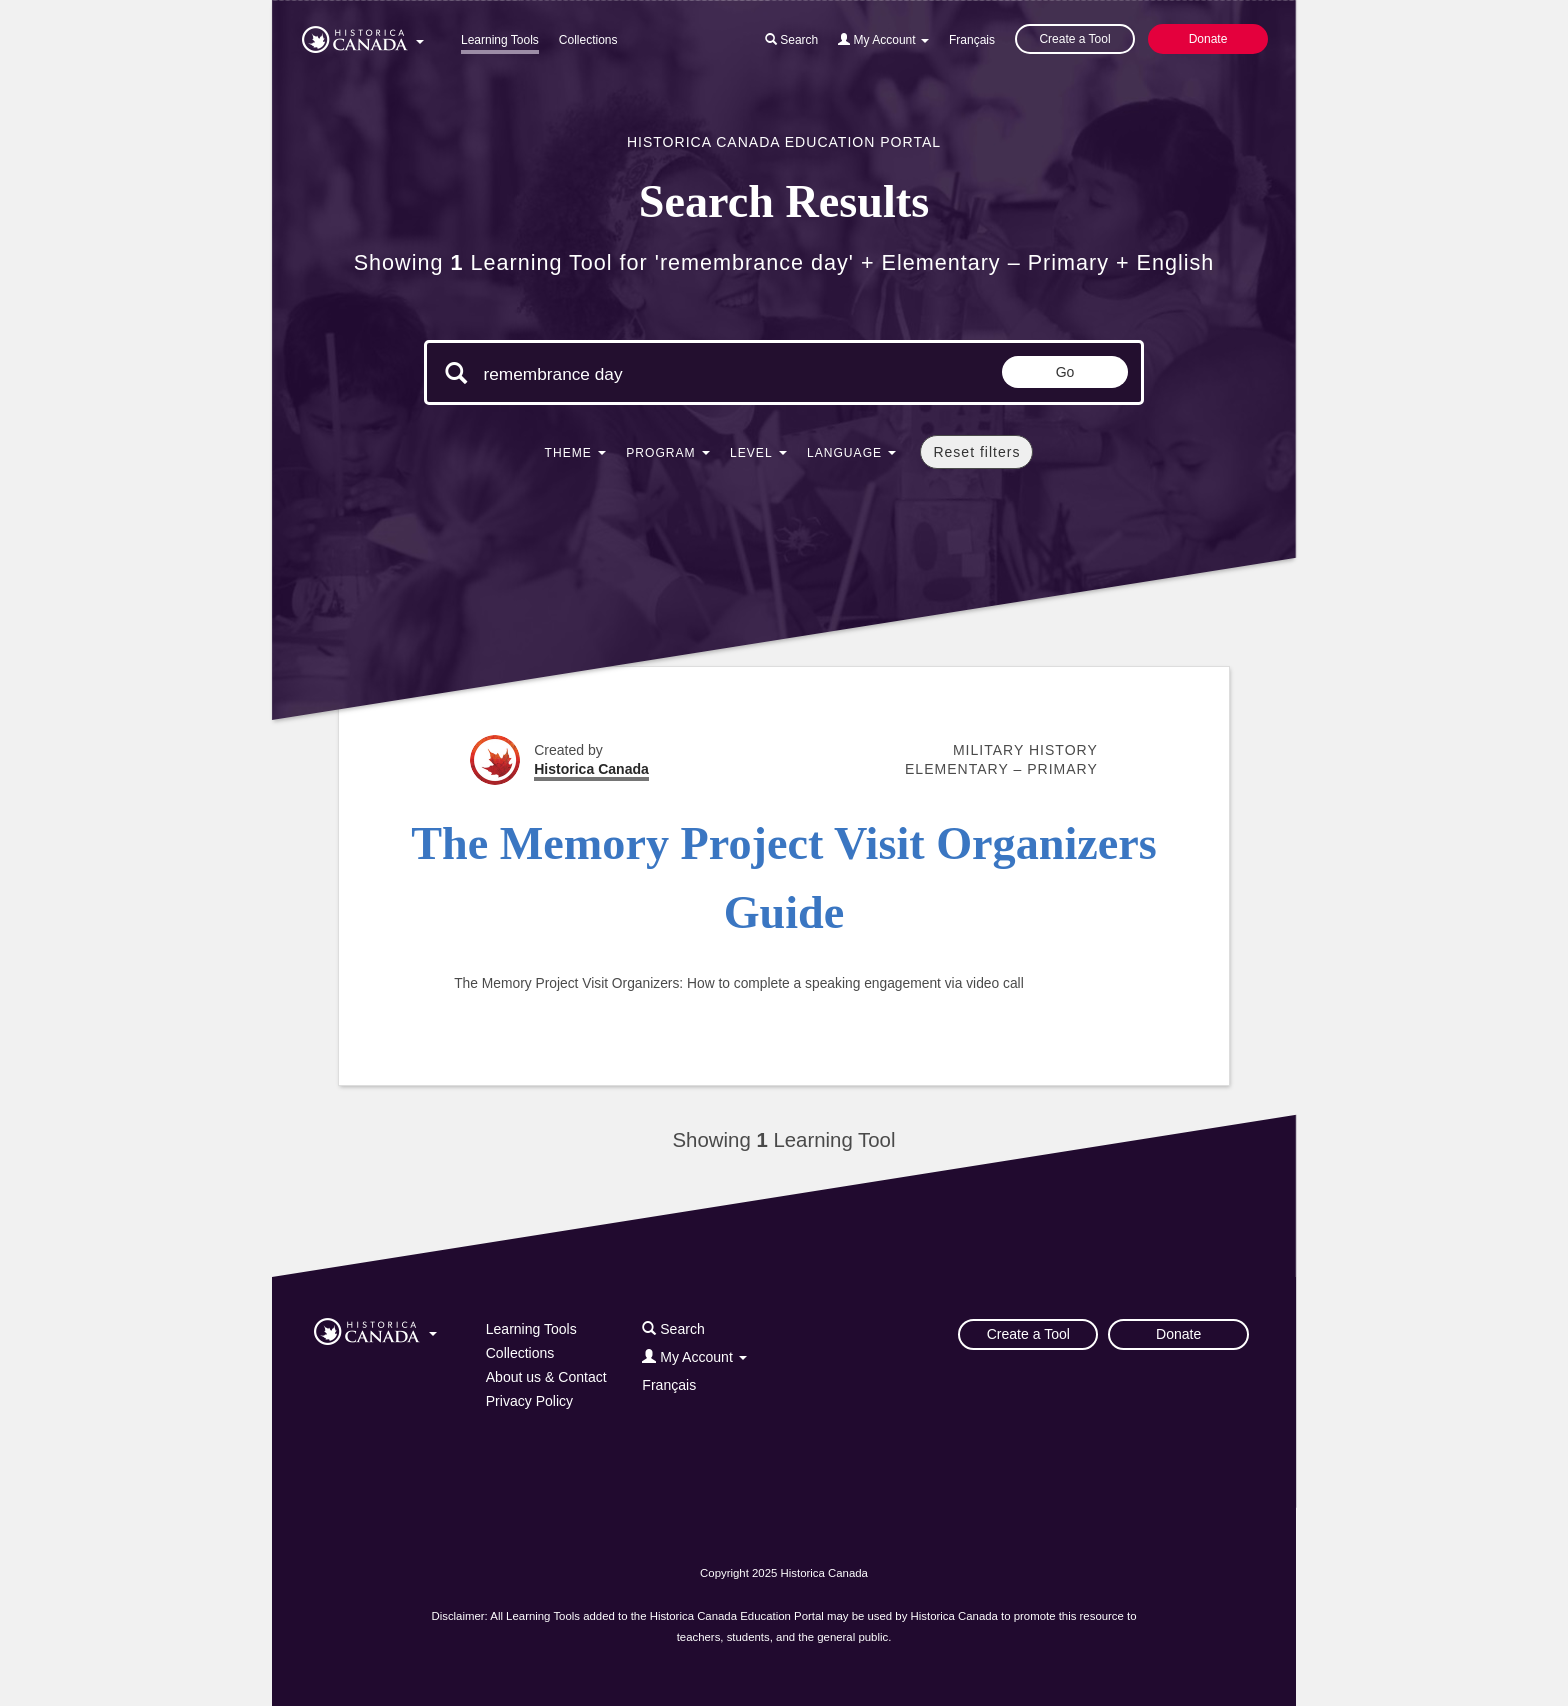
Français (972, 40)
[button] (363, 36)
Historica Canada (591, 769)
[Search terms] (652, 375)
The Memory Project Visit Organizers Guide (784, 878)
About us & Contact (546, 1377)
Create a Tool (1074, 39)
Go (1065, 372)
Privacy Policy (529, 1401)
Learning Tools (500, 40)
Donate (1208, 39)
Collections (588, 40)
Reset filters (976, 452)
